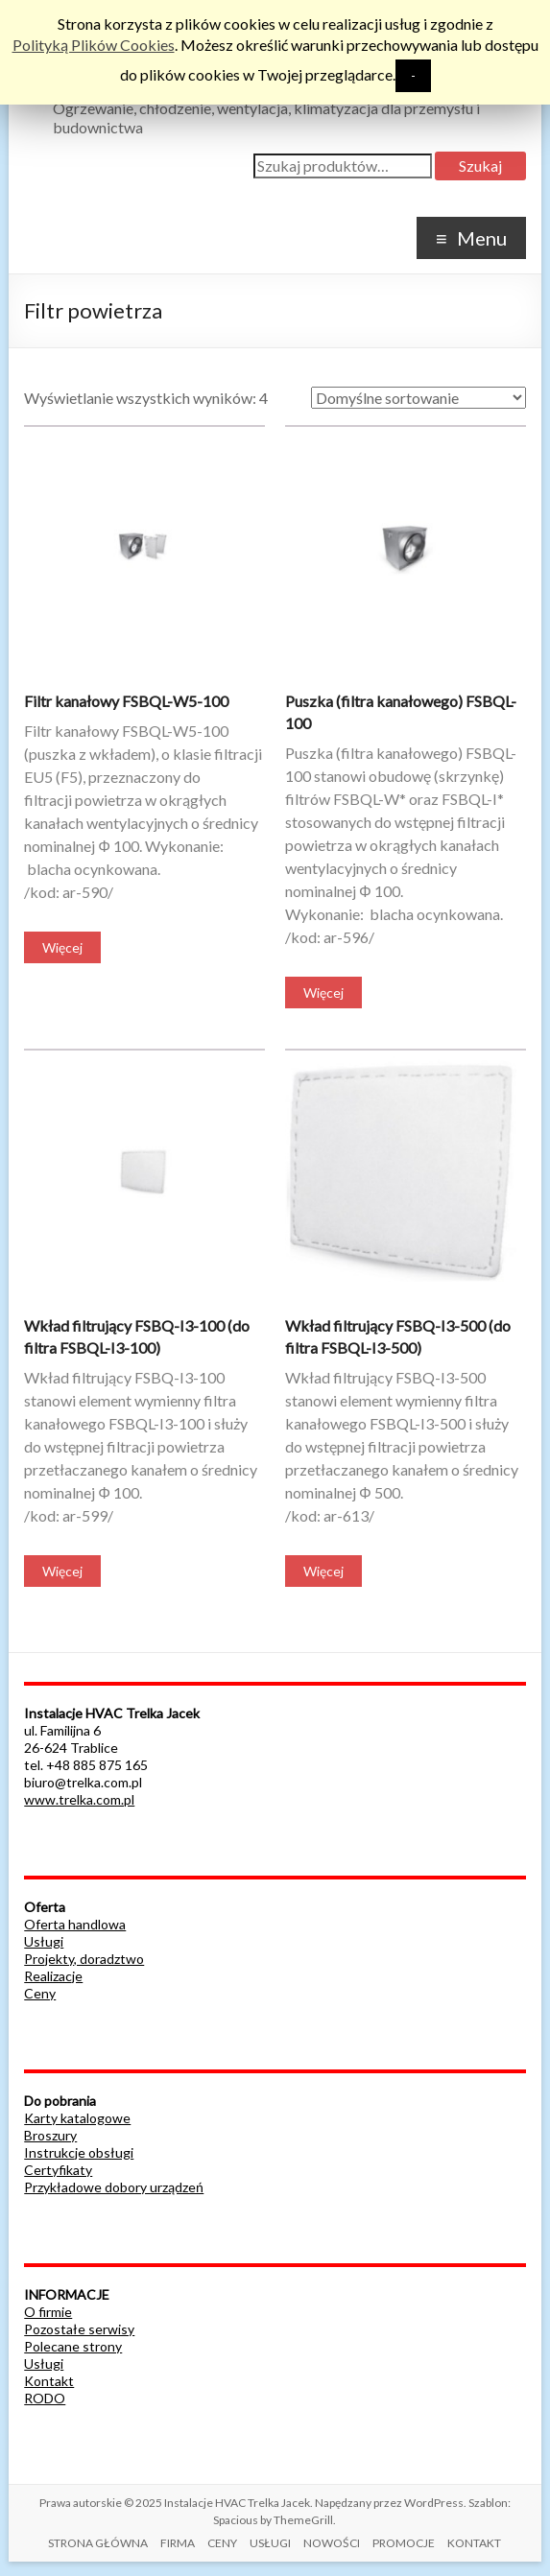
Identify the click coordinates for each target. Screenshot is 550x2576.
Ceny (40, 1993)
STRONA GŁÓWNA (98, 2543)
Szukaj (480, 165)
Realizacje (53, 1976)
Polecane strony (73, 2346)
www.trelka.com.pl (79, 1799)
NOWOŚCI (331, 2543)
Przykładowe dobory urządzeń (113, 2187)
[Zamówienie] (418, 398)
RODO (44, 2398)
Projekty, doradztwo (84, 1958)
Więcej (62, 947)
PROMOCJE (403, 2543)
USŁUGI (270, 2543)
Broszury (50, 2135)
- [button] (413, 75)
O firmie (48, 2312)
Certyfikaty (58, 2170)
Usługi (43, 1941)
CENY (222, 2543)
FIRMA (177, 2543)
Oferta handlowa (75, 1924)
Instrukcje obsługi (78, 2152)
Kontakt (49, 2381)
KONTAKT (474, 2543)
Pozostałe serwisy (79, 2329)
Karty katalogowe (77, 2118)
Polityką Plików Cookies (93, 44)
